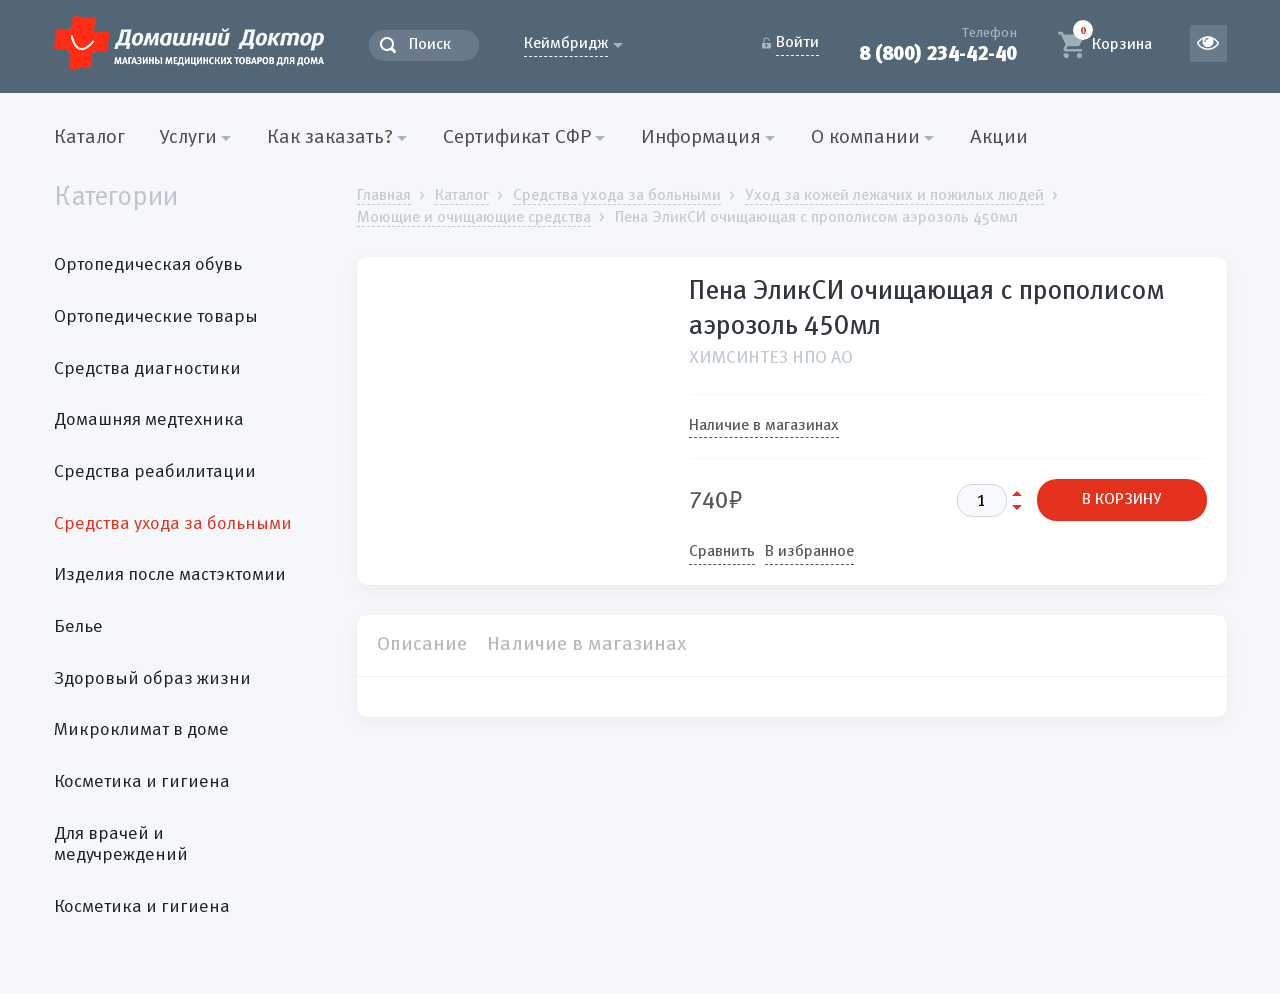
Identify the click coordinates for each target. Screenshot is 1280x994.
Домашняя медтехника (149, 420)
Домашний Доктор (189, 42)
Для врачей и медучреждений (121, 845)
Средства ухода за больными (173, 524)
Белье (78, 627)
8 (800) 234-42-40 (938, 53)
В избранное (809, 552)
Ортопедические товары (156, 317)
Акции (999, 138)
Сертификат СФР (517, 138)
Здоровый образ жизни (152, 679)
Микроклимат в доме (141, 730)
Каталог (89, 138)
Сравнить (722, 552)
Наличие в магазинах (764, 426)
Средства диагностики (147, 369)
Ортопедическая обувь (148, 265)
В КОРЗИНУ (1122, 500)
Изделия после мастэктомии (170, 575)
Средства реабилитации (155, 472)
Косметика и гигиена (142, 782)
